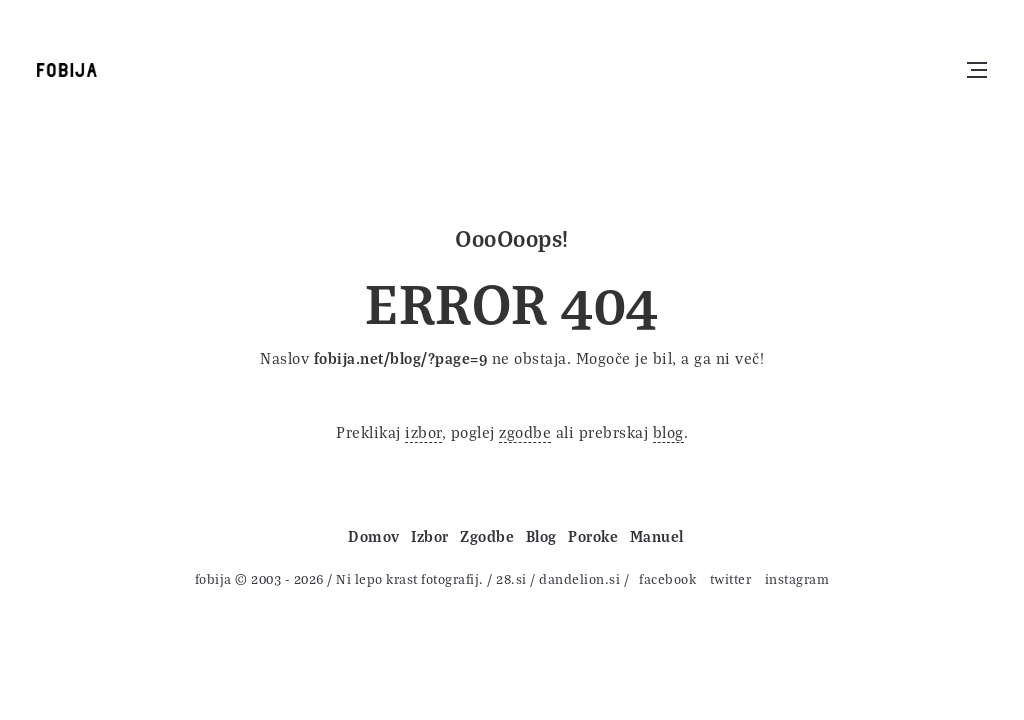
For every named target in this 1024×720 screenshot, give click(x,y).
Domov (374, 536)
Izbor (430, 536)
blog (668, 432)
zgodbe (525, 432)
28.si (511, 578)
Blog (541, 536)
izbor (423, 432)
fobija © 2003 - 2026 (259, 578)
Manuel (657, 536)
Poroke (593, 536)
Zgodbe (487, 536)
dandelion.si (579, 578)
